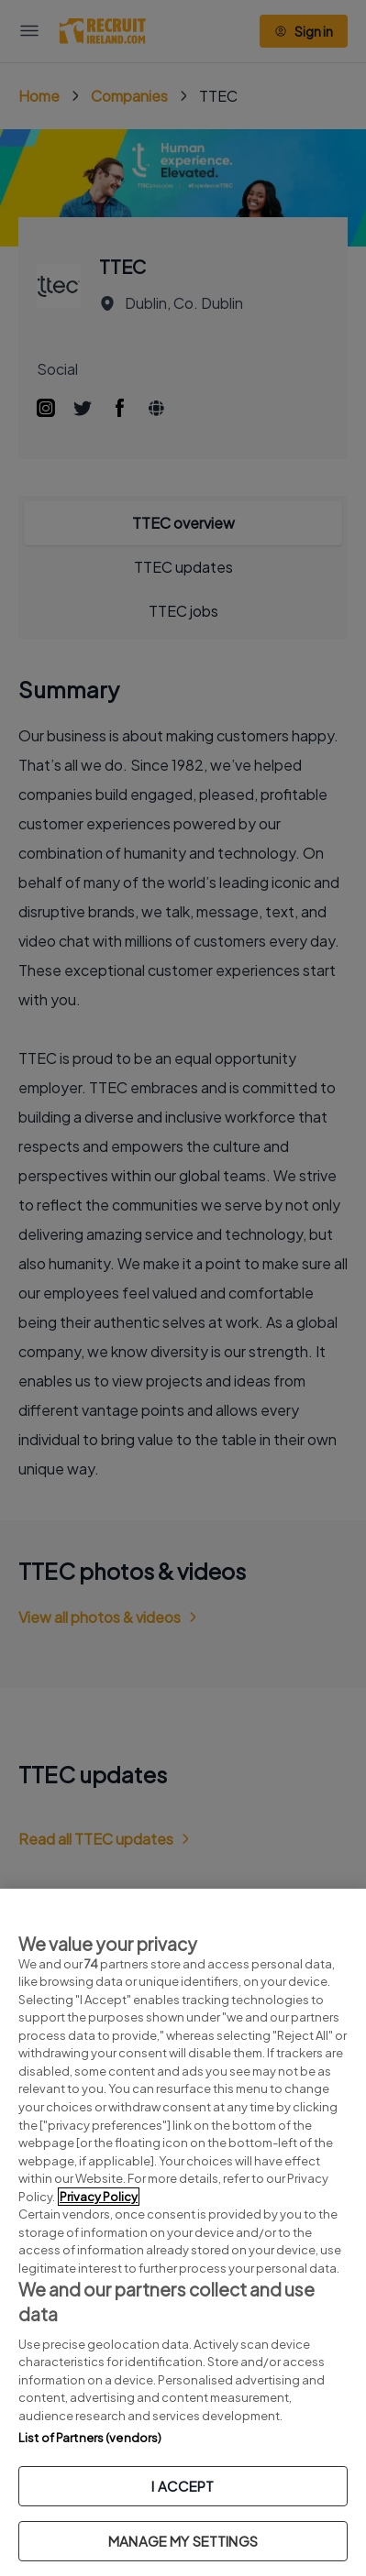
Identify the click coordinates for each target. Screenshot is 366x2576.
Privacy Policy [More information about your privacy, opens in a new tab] (99, 2196)
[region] (183, 2232)
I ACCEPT (182, 2485)
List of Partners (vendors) (89, 2437)
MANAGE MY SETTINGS (183, 2540)
